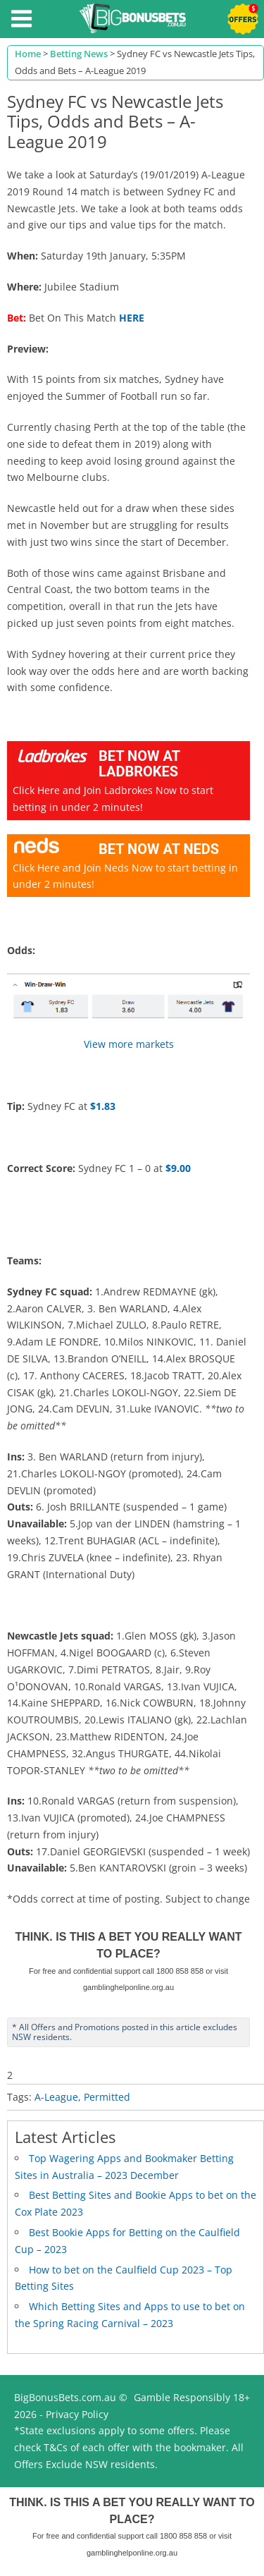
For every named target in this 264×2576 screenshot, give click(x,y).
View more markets (129, 1044)
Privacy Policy (77, 2414)
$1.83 (102, 1106)
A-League (56, 2097)
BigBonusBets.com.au (65, 2397)
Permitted (107, 2097)
